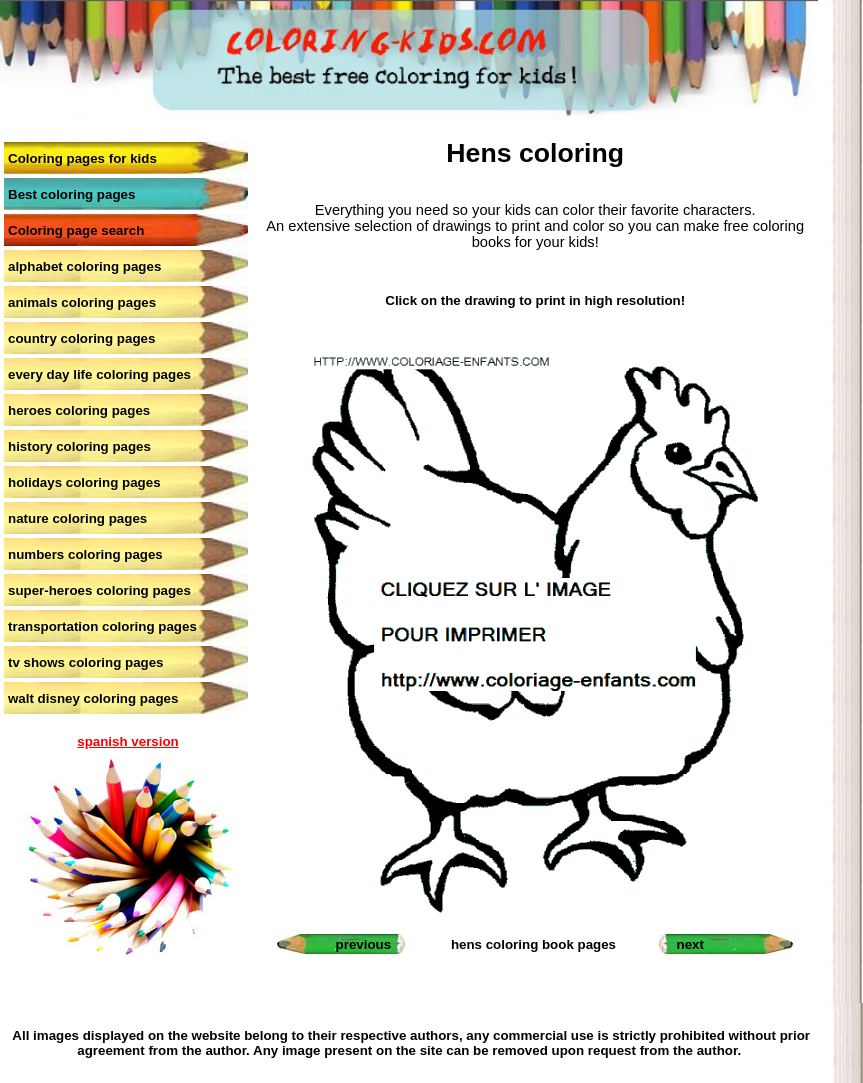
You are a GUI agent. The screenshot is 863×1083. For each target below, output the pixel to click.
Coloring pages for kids (82, 158)
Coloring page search (76, 230)
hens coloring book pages (533, 944)
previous (364, 944)
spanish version (127, 741)
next (690, 944)
